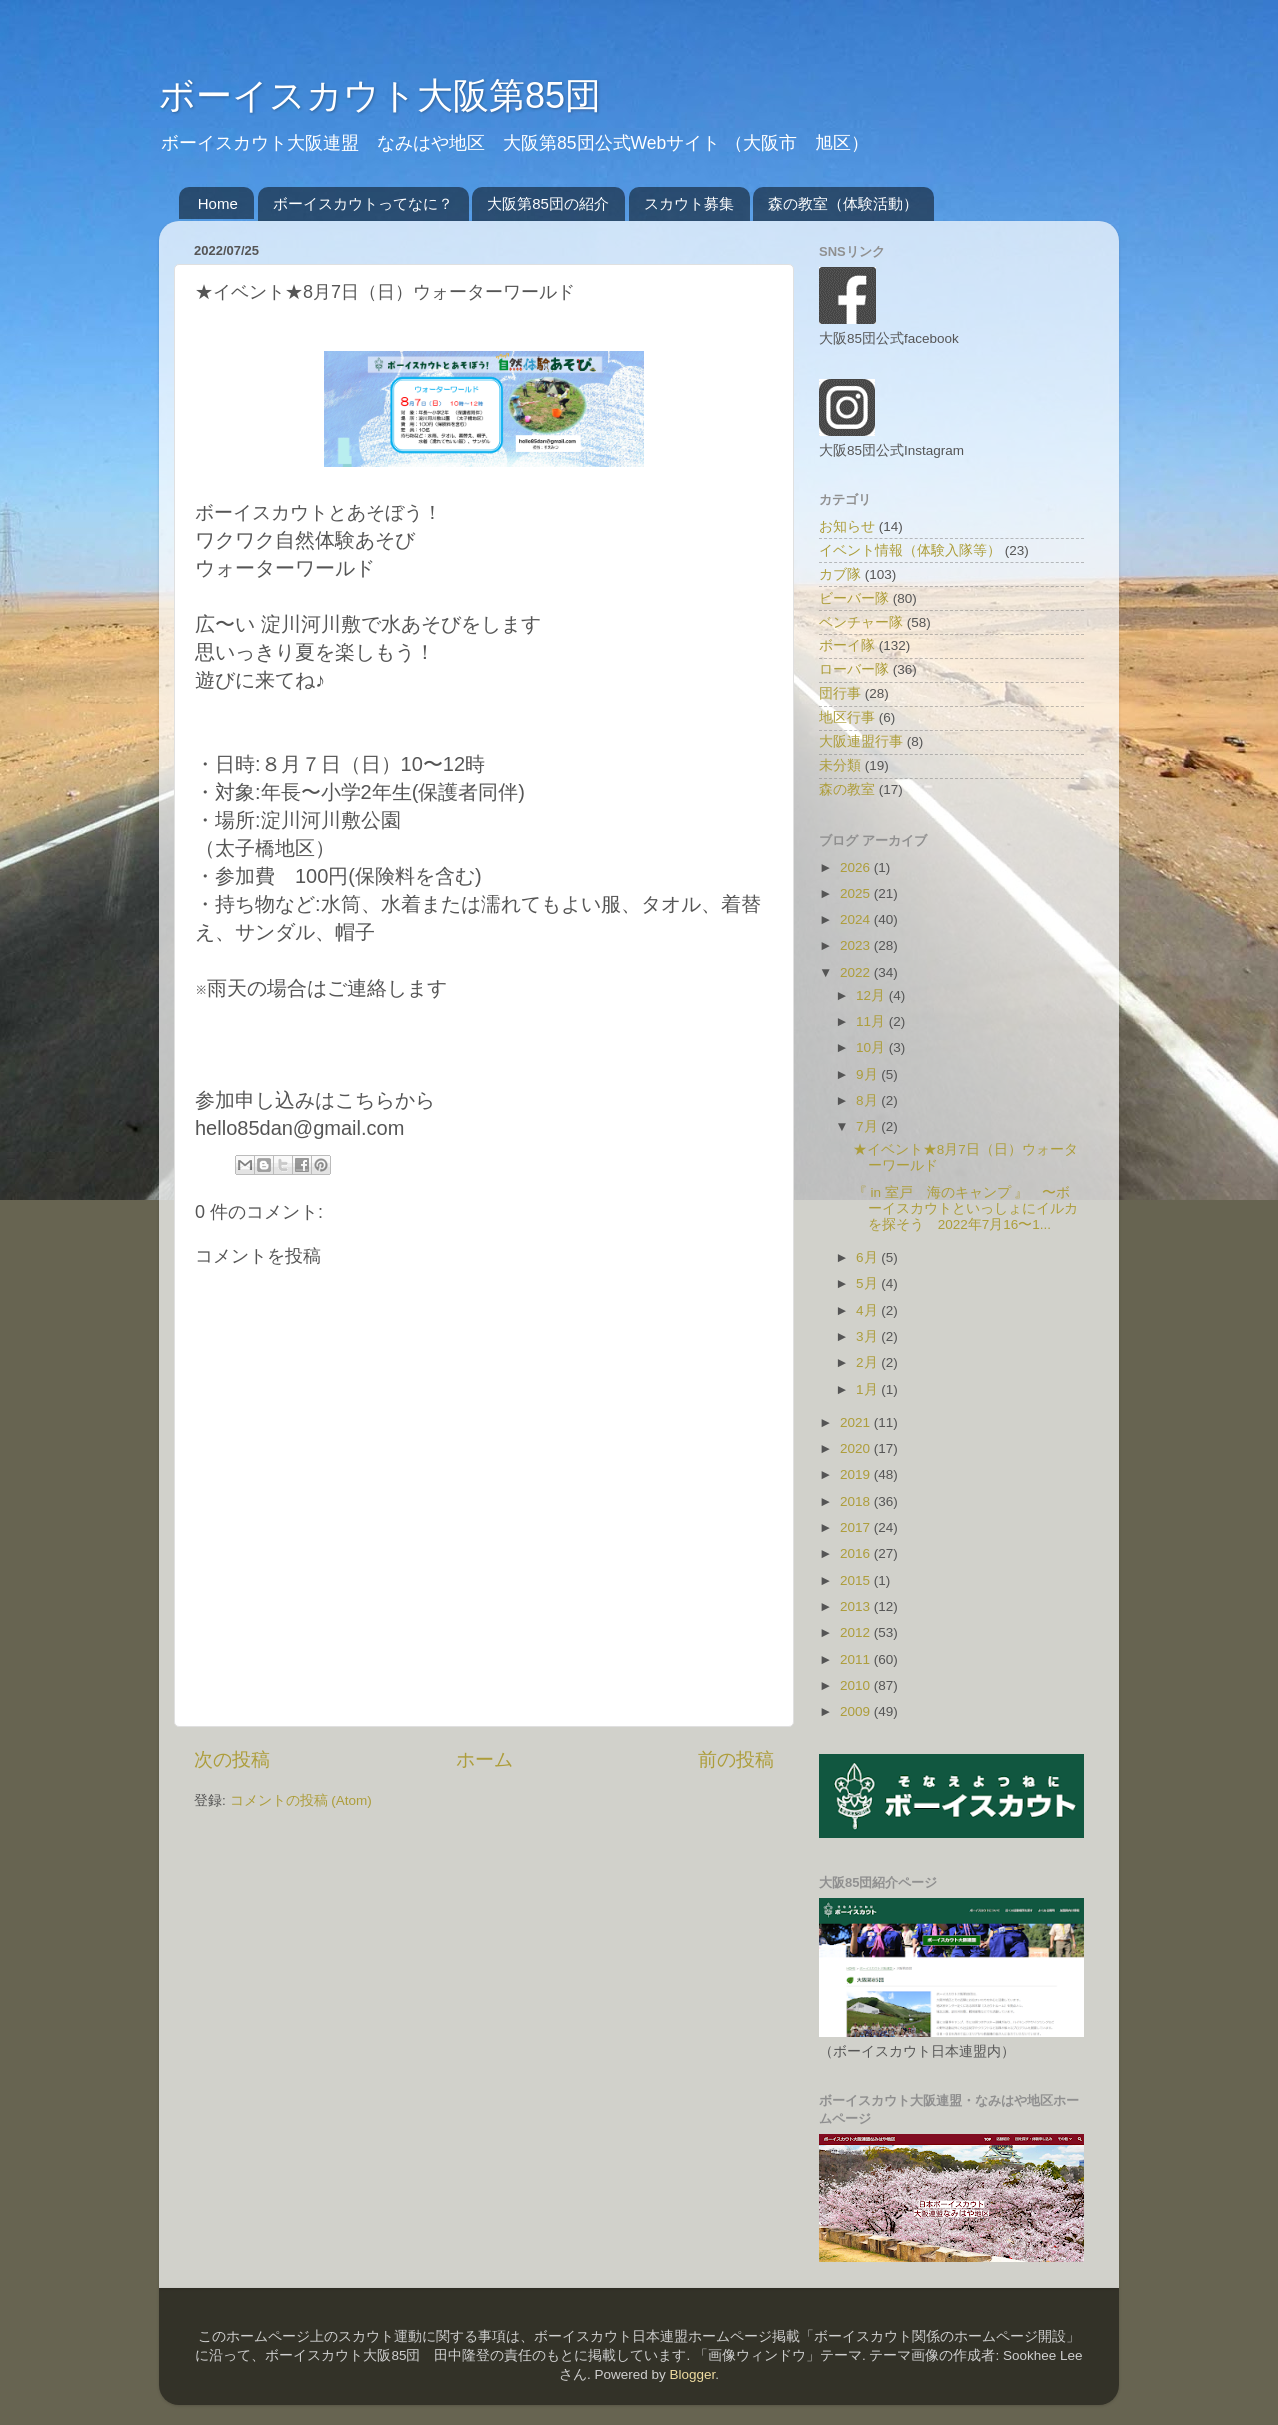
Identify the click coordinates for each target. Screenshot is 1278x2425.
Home (218, 203)
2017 (857, 1527)
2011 (857, 1659)
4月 (868, 1310)
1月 (868, 1389)
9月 (868, 1074)
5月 (868, 1283)
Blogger (692, 2374)
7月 (868, 1126)
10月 (872, 1047)
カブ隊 (840, 574)
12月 (872, 995)
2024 (857, 919)
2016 (857, 1553)
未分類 (840, 765)
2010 (857, 1685)
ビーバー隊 (854, 598)
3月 (868, 1336)
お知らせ (847, 526)
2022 (857, 972)
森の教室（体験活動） (843, 203)
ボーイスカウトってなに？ (363, 203)
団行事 (840, 693)
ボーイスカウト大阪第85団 (380, 95)
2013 (857, 1606)
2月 (868, 1362)
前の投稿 (736, 1759)
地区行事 (847, 717)
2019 (857, 1474)
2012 (857, 1632)
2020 (857, 1448)
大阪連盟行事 (861, 741)
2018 (857, 1501)
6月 (868, 1257)
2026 (857, 867)
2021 (857, 1422)
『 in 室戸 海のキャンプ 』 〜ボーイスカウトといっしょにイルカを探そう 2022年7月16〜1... (965, 1208)
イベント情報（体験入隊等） (910, 550)
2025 (857, 893)
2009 (857, 1711)
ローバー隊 (854, 669)
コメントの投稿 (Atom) (301, 1800)
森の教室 (847, 789)
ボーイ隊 (847, 645)
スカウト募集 (689, 203)
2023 (857, 945)
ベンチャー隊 (861, 622)
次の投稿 (232, 1759)
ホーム (484, 1759)
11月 (872, 1021)
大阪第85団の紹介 (548, 203)
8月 (868, 1100)
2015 (857, 1580)
